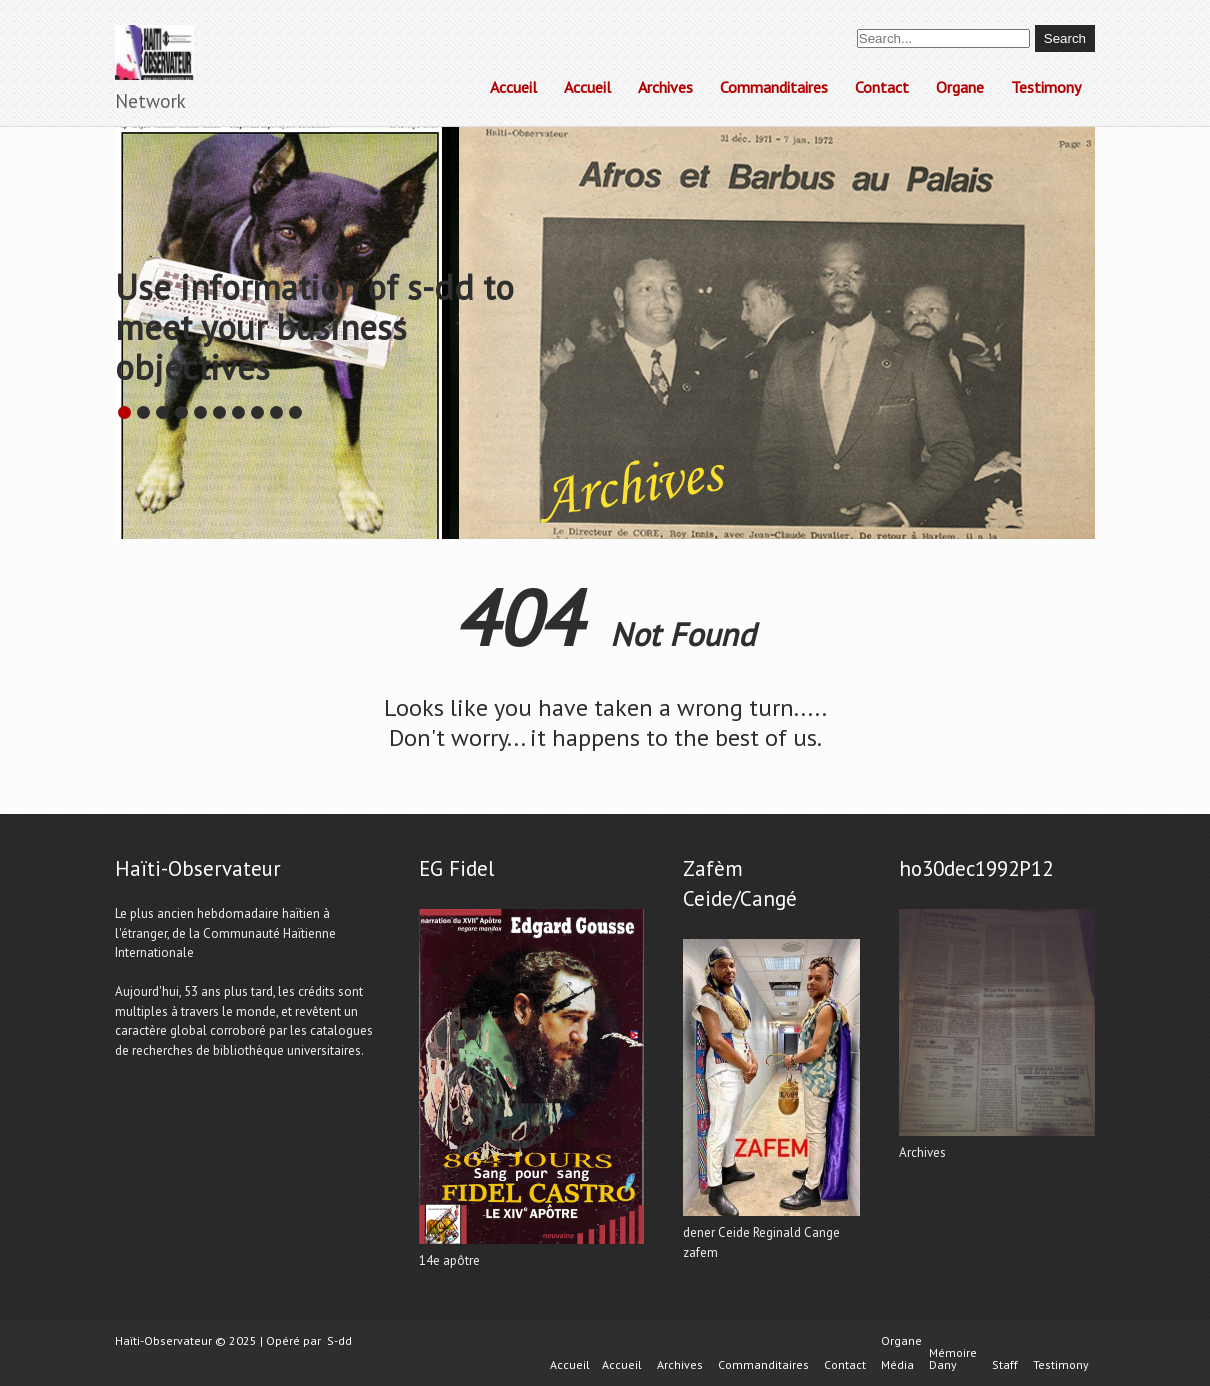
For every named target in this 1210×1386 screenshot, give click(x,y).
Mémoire (953, 1353)
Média (897, 1365)
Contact (882, 87)
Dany (943, 1365)
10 (295, 412)
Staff (1005, 1365)
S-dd (339, 1340)
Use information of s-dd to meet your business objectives (314, 327)
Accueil (513, 87)
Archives (665, 87)
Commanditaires (774, 87)
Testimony (1046, 87)
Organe (960, 87)
